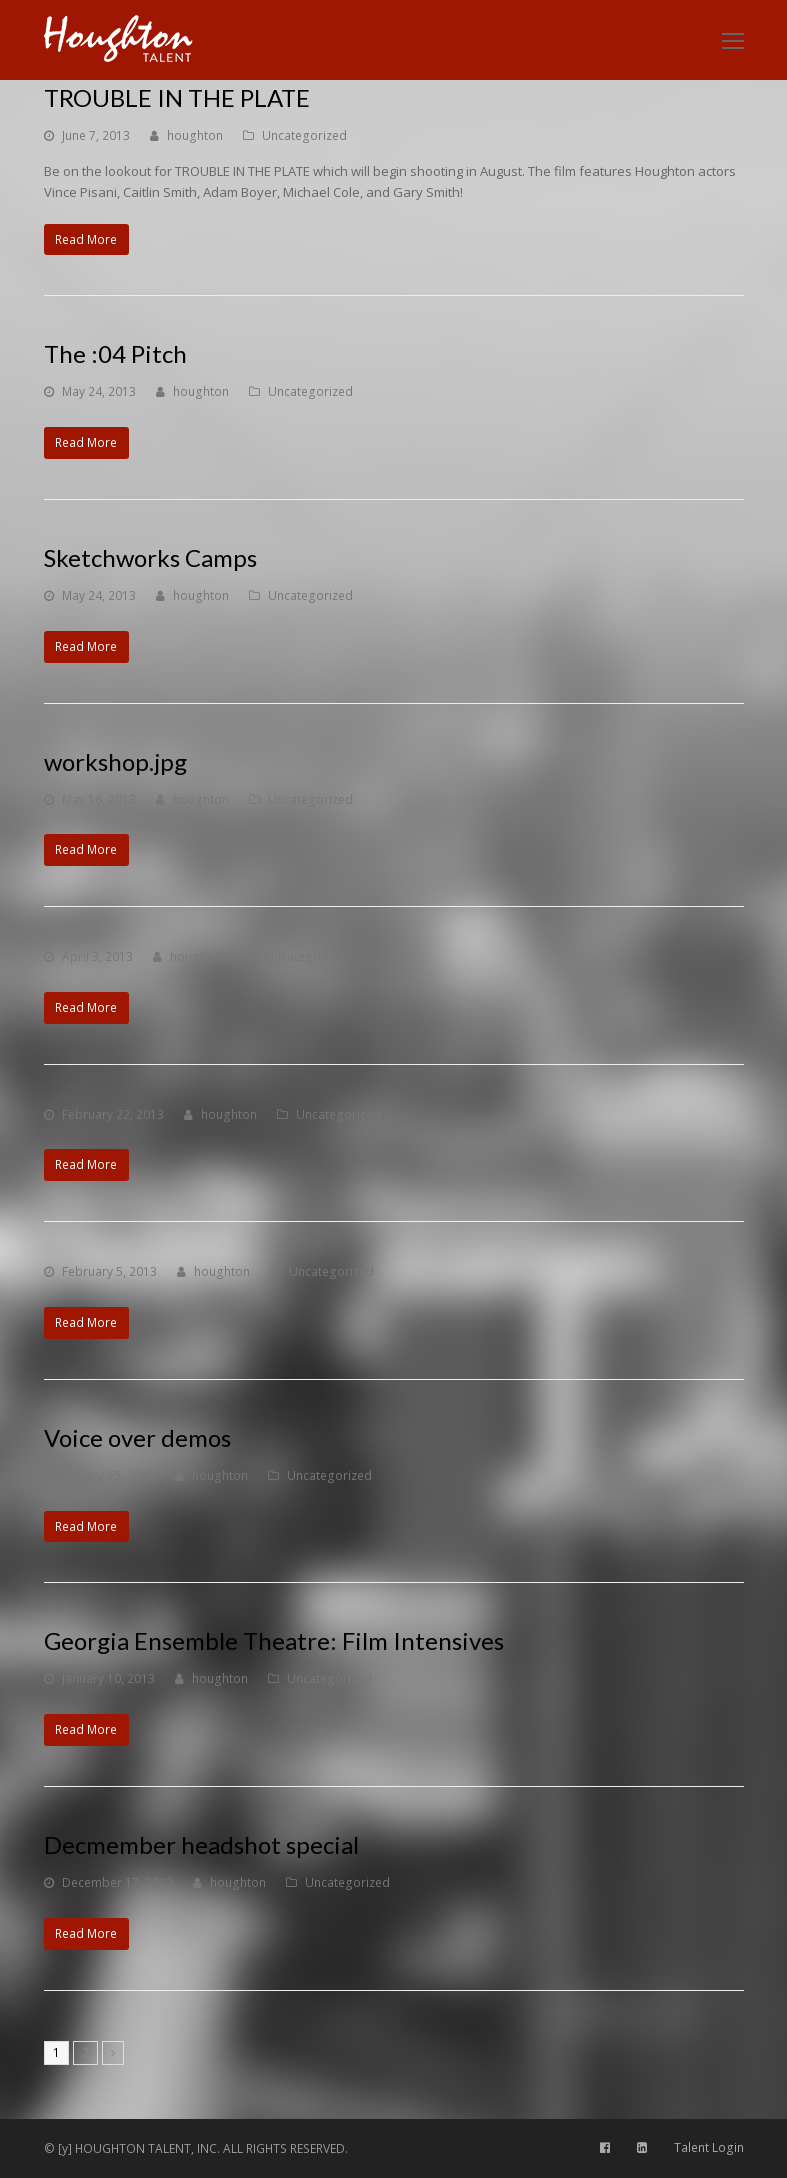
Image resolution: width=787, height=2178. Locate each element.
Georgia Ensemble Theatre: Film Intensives (274, 1640)
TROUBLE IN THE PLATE (177, 97)
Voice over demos (137, 1437)
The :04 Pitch (115, 353)
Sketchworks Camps (150, 557)
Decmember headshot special (201, 1844)
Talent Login (709, 2147)
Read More (86, 239)
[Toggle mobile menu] (733, 40)
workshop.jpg (115, 761)
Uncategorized (304, 135)
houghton (195, 135)
